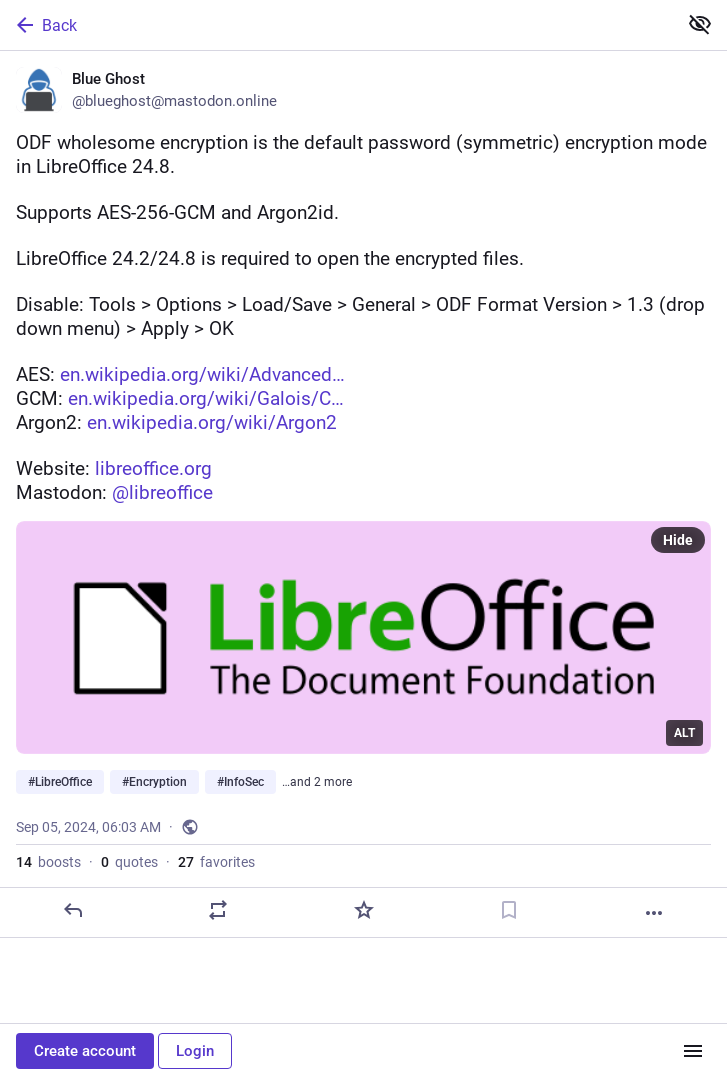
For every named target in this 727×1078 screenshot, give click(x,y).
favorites (216, 862)
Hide (678, 540)
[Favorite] (364, 910)
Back (45, 25)
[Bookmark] (509, 910)
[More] (654, 913)
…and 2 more (317, 782)
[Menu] (693, 1051)
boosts (48, 862)
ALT (684, 733)
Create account (85, 1051)
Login (195, 1051)
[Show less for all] (700, 24)
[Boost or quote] (218, 910)
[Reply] (73, 910)
